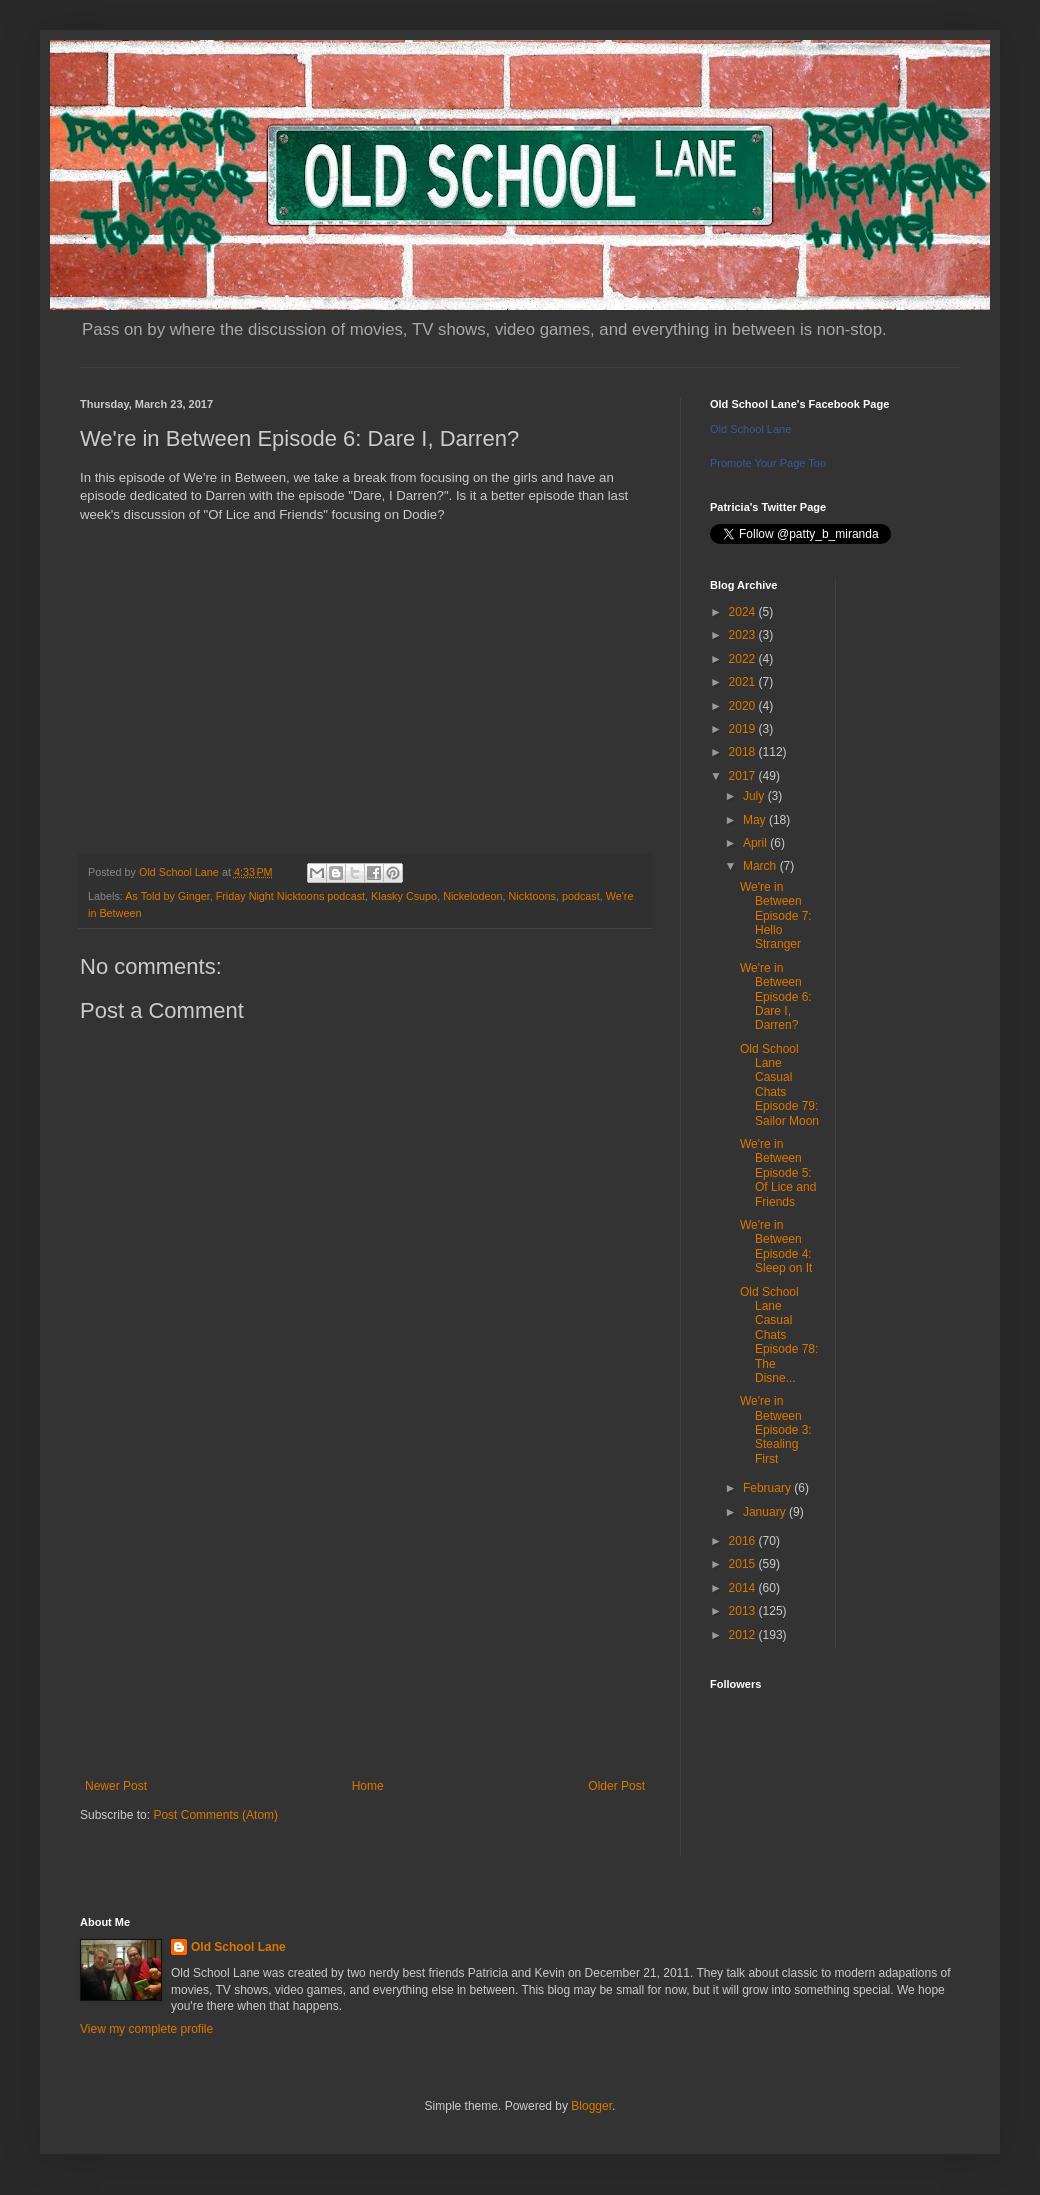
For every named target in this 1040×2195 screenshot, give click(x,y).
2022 (744, 659)
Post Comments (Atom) (215, 1815)
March (761, 866)
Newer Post (116, 1786)
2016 (744, 1541)
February (768, 1488)
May (756, 820)
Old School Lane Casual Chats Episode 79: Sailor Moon (779, 1085)
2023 (744, 635)
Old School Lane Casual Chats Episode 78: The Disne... (779, 1335)
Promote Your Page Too (768, 463)
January (766, 1512)
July (755, 796)
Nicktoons (532, 896)
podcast (581, 896)
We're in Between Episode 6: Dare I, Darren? (776, 997)
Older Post (616, 1786)
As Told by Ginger (167, 896)
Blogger (591, 2106)
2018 (744, 752)
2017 (744, 776)
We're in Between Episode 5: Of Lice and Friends (778, 1173)
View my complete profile (146, 2029)
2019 (744, 729)
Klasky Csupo (404, 896)
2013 (744, 1611)
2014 (744, 1588)
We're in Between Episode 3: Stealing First (776, 1430)
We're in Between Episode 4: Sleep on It (776, 1246)
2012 (744, 1635)
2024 (744, 612)
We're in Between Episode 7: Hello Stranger (776, 916)
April (756, 843)
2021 (744, 682)
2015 (744, 1564)
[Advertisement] (365, 1614)
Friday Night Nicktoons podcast (290, 896)
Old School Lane (750, 429)
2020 (744, 706)
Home (368, 1786)
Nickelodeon (472, 896)
